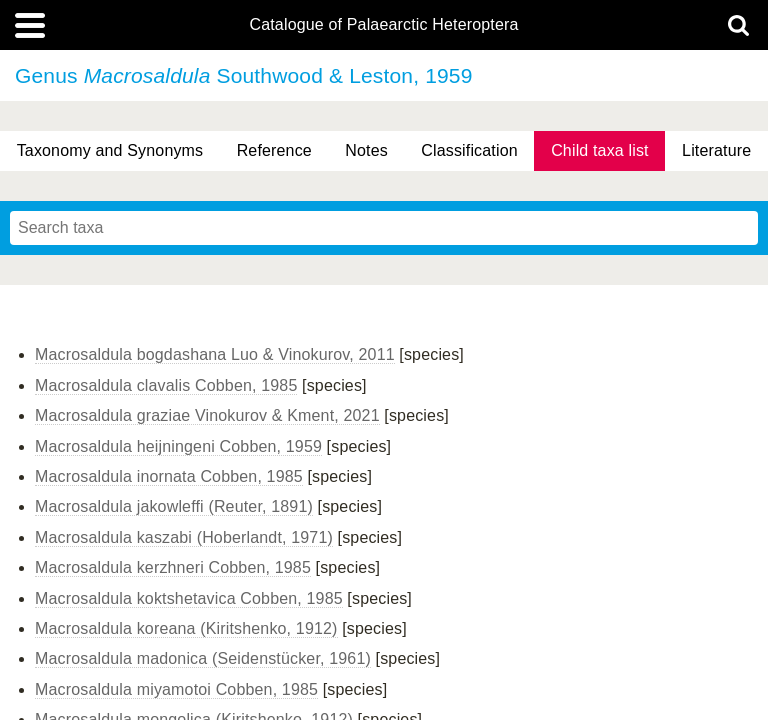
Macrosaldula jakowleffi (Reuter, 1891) (174, 506)
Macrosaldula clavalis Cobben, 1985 (166, 385)
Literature (716, 150)
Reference (274, 150)
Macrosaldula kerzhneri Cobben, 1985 (173, 567)
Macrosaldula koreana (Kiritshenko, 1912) (186, 628)
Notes (366, 150)
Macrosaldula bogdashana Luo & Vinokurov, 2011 (215, 354)
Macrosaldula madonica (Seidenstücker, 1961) (203, 658)
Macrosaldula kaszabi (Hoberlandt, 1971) (184, 537)
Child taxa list (600, 150)
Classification (469, 150)
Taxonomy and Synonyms (110, 150)
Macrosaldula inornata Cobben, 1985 (169, 476)
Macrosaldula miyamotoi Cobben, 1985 (176, 689)
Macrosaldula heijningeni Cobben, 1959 (178, 446)
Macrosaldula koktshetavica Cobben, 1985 (189, 598)
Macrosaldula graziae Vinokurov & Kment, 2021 (207, 415)
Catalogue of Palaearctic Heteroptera (383, 25)
